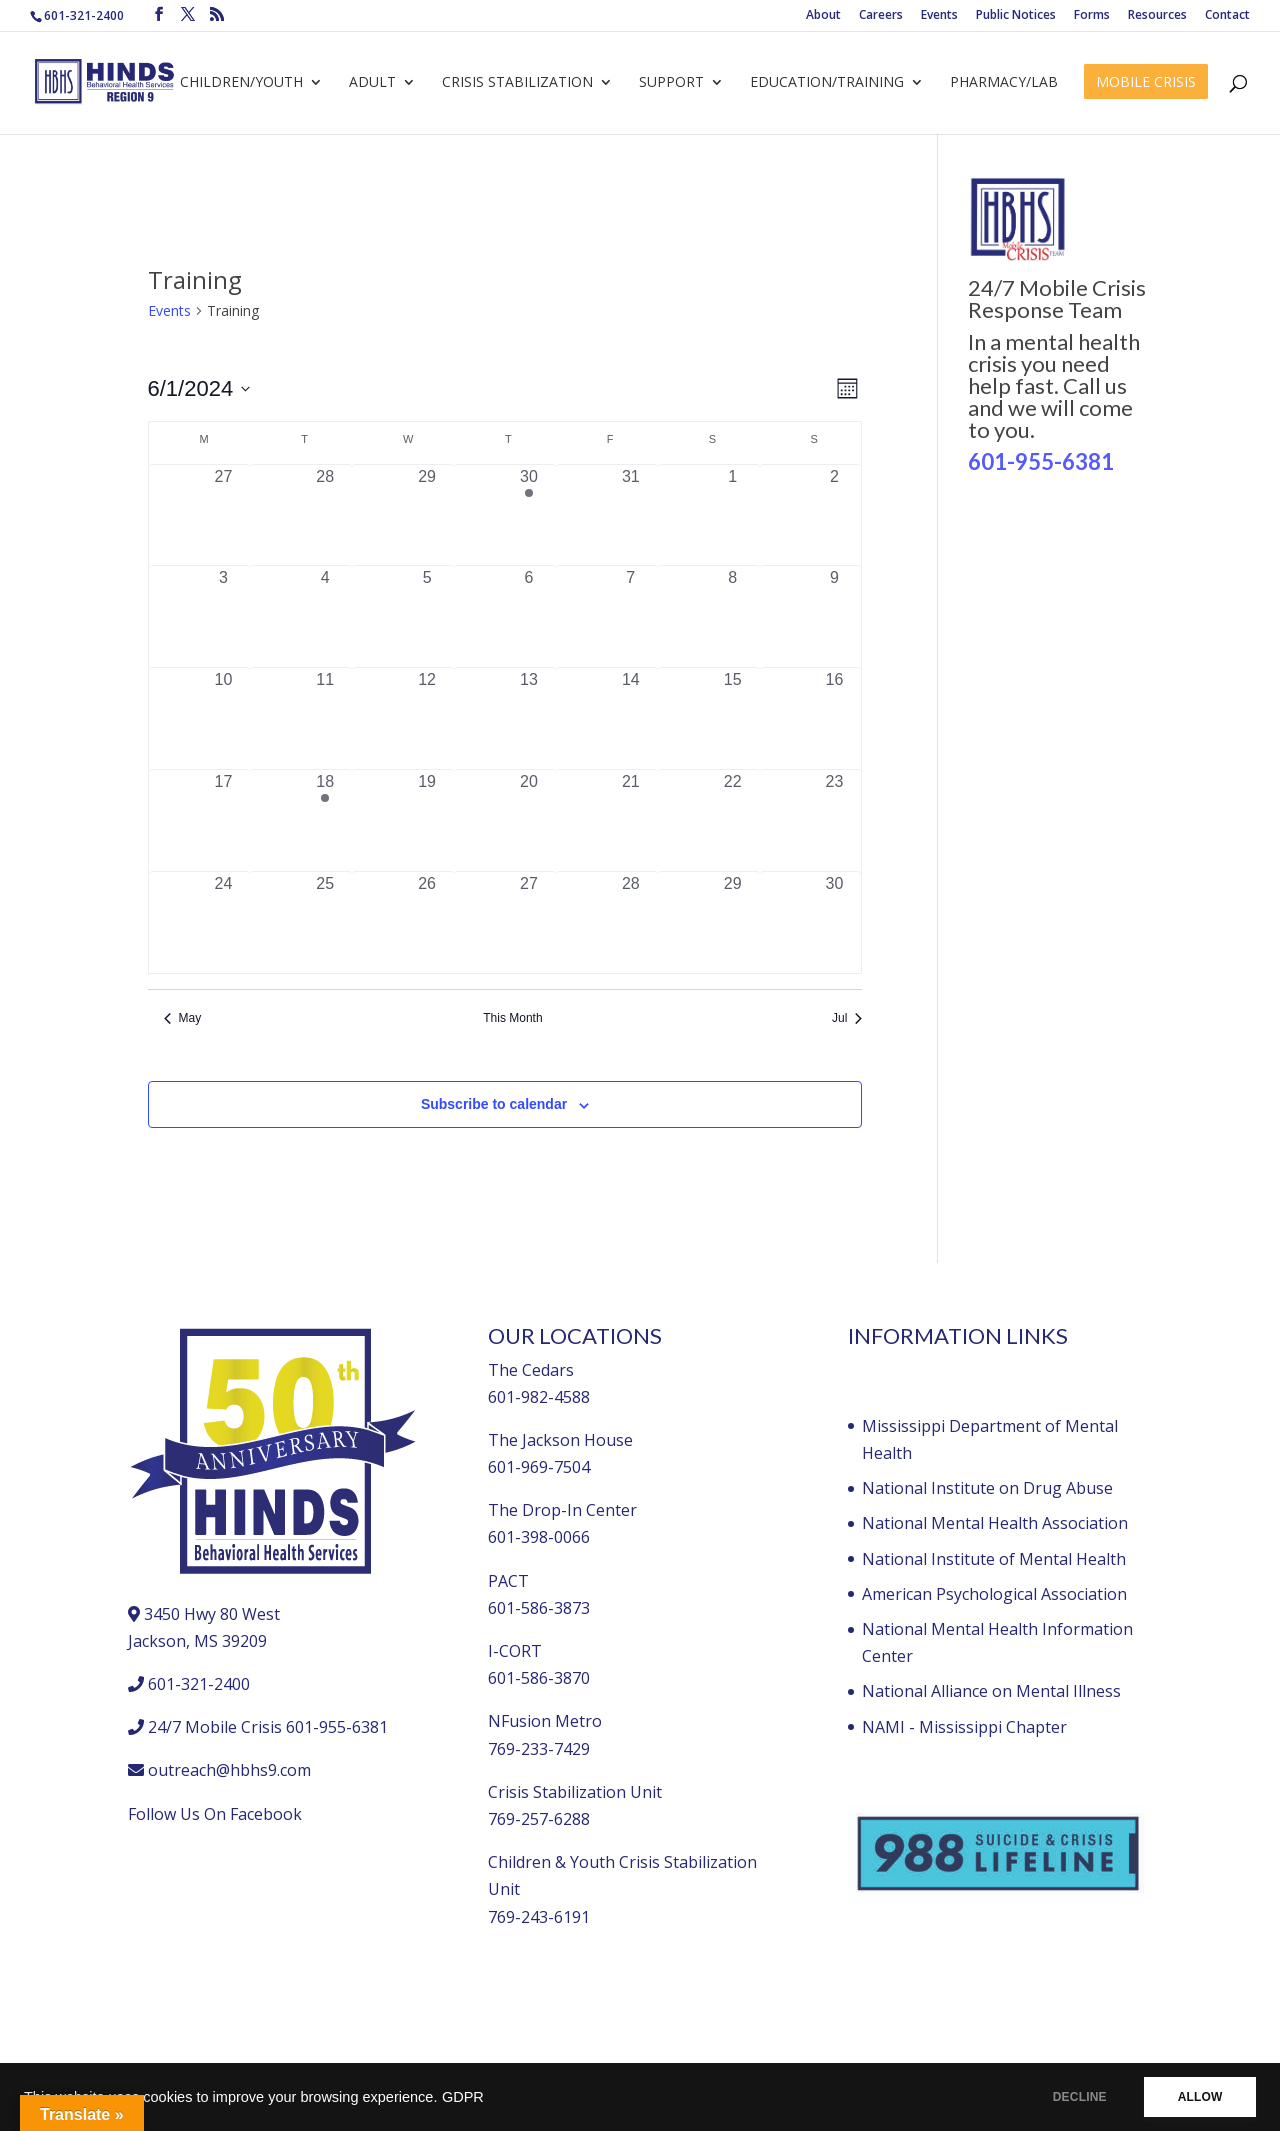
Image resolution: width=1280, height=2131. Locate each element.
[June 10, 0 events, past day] (224, 718)
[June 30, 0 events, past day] (835, 922)
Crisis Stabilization (517, 83)
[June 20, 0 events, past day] (529, 820)
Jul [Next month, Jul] (847, 1018)
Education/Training (827, 83)
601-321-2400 (84, 15)
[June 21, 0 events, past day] (631, 820)
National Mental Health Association (995, 1523)
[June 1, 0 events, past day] (733, 515)
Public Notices (1016, 16)
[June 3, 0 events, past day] (224, 616)
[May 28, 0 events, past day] (325, 515)
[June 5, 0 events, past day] (427, 616)
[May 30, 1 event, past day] (529, 515)
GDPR (463, 2097)
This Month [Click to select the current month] (512, 1018)
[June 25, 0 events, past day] (325, 922)
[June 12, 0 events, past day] (427, 718)
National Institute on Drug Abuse (987, 1488)
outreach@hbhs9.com (229, 1770)
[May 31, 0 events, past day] (631, 515)
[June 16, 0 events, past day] (835, 718)
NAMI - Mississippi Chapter (964, 1727)
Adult (372, 83)
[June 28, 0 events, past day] (631, 922)
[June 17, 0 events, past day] (224, 820)
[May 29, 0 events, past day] (427, 515)
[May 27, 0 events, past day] (224, 515)
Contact (1227, 16)
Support (671, 83)
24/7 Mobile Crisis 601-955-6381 (268, 1727)
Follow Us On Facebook (215, 1814)
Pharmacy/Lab (1004, 83)
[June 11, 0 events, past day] (325, 718)
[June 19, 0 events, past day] (427, 820)
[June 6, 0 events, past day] (529, 616)
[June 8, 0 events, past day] (733, 616)
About (823, 16)
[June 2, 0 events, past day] (835, 515)
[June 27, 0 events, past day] (529, 922)
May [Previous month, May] (183, 1018)
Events (939, 16)
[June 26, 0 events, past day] (427, 922)
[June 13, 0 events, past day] (529, 718)
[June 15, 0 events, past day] (733, 718)
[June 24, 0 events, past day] (224, 922)
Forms (1092, 16)
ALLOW (1198, 2097)
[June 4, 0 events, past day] (325, 616)
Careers (881, 16)
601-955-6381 (1041, 461)
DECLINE (1075, 2097)
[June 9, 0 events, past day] (835, 616)
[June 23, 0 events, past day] (835, 820)
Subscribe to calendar (494, 1104)
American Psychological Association (994, 1594)
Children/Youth (241, 83)
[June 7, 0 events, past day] (631, 616)
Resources (1157, 16)
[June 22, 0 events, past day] (733, 820)
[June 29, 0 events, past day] (733, 922)
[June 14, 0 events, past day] (631, 718)
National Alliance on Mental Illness (991, 1691)
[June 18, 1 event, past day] (325, 820)
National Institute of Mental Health (994, 1559)
